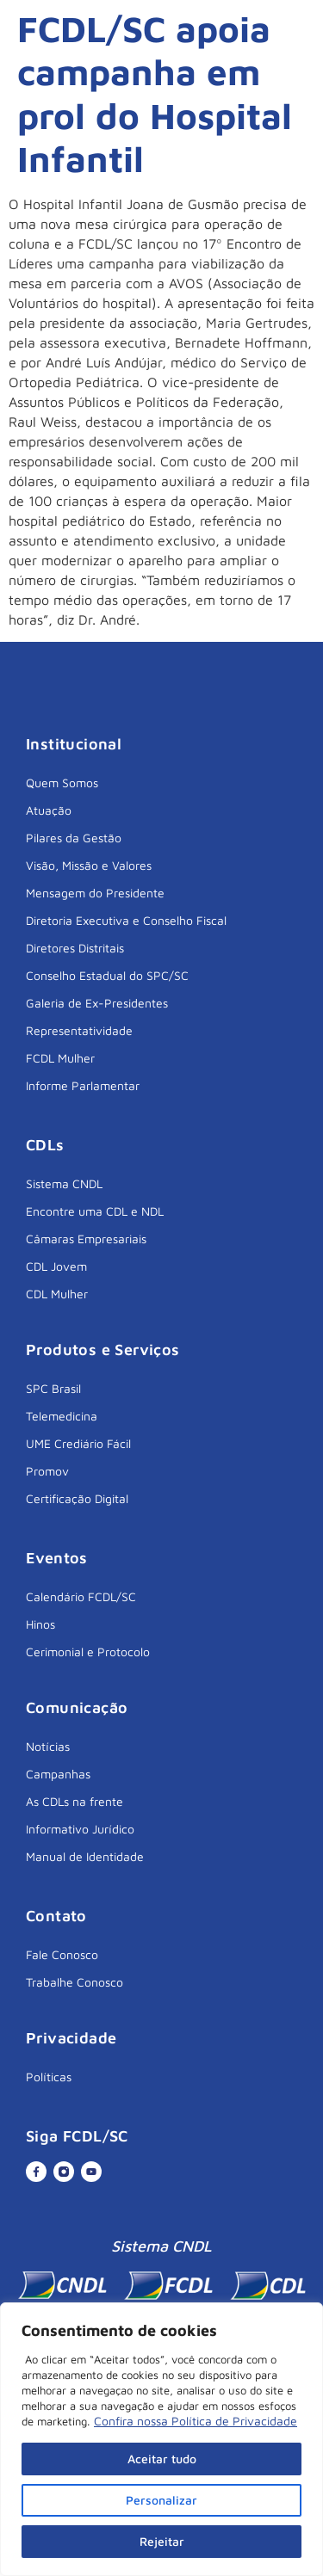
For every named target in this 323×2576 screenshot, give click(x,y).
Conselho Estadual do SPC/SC (107, 975)
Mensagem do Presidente (95, 892)
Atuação (48, 810)
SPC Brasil (53, 1388)
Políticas (48, 2076)
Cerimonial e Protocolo (88, 1651)
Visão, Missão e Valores (89, 865)
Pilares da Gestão (73, 837)
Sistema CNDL (64, 1183)
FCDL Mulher (60, 1058)
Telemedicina (61, 1415)
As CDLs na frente (74, 1801)
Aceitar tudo (161, 2458)
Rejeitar (162, 2541)
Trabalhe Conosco (74, 1982)
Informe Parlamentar (83, 1085)
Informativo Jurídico (80, 1828)
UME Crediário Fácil (78, 1443)
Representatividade (79, 1030)
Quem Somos (62, 782)
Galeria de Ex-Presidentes (97, 1002)
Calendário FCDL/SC (81, 1596)
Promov (47, 1471)
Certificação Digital (77, 1498)
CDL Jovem (56, 1266)
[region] (161, 2439)
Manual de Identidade (85, 1856)
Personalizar (161, 2500)
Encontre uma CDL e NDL (95, 1211)
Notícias (48, 1746)
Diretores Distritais (75, 947)
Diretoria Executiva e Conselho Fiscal (126, 920)
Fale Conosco (62, 1954)
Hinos (40, 1624)
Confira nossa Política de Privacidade (195, 2420)
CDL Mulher (57, 1293)
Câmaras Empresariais (86, 1238)
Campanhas (58, 1773)
